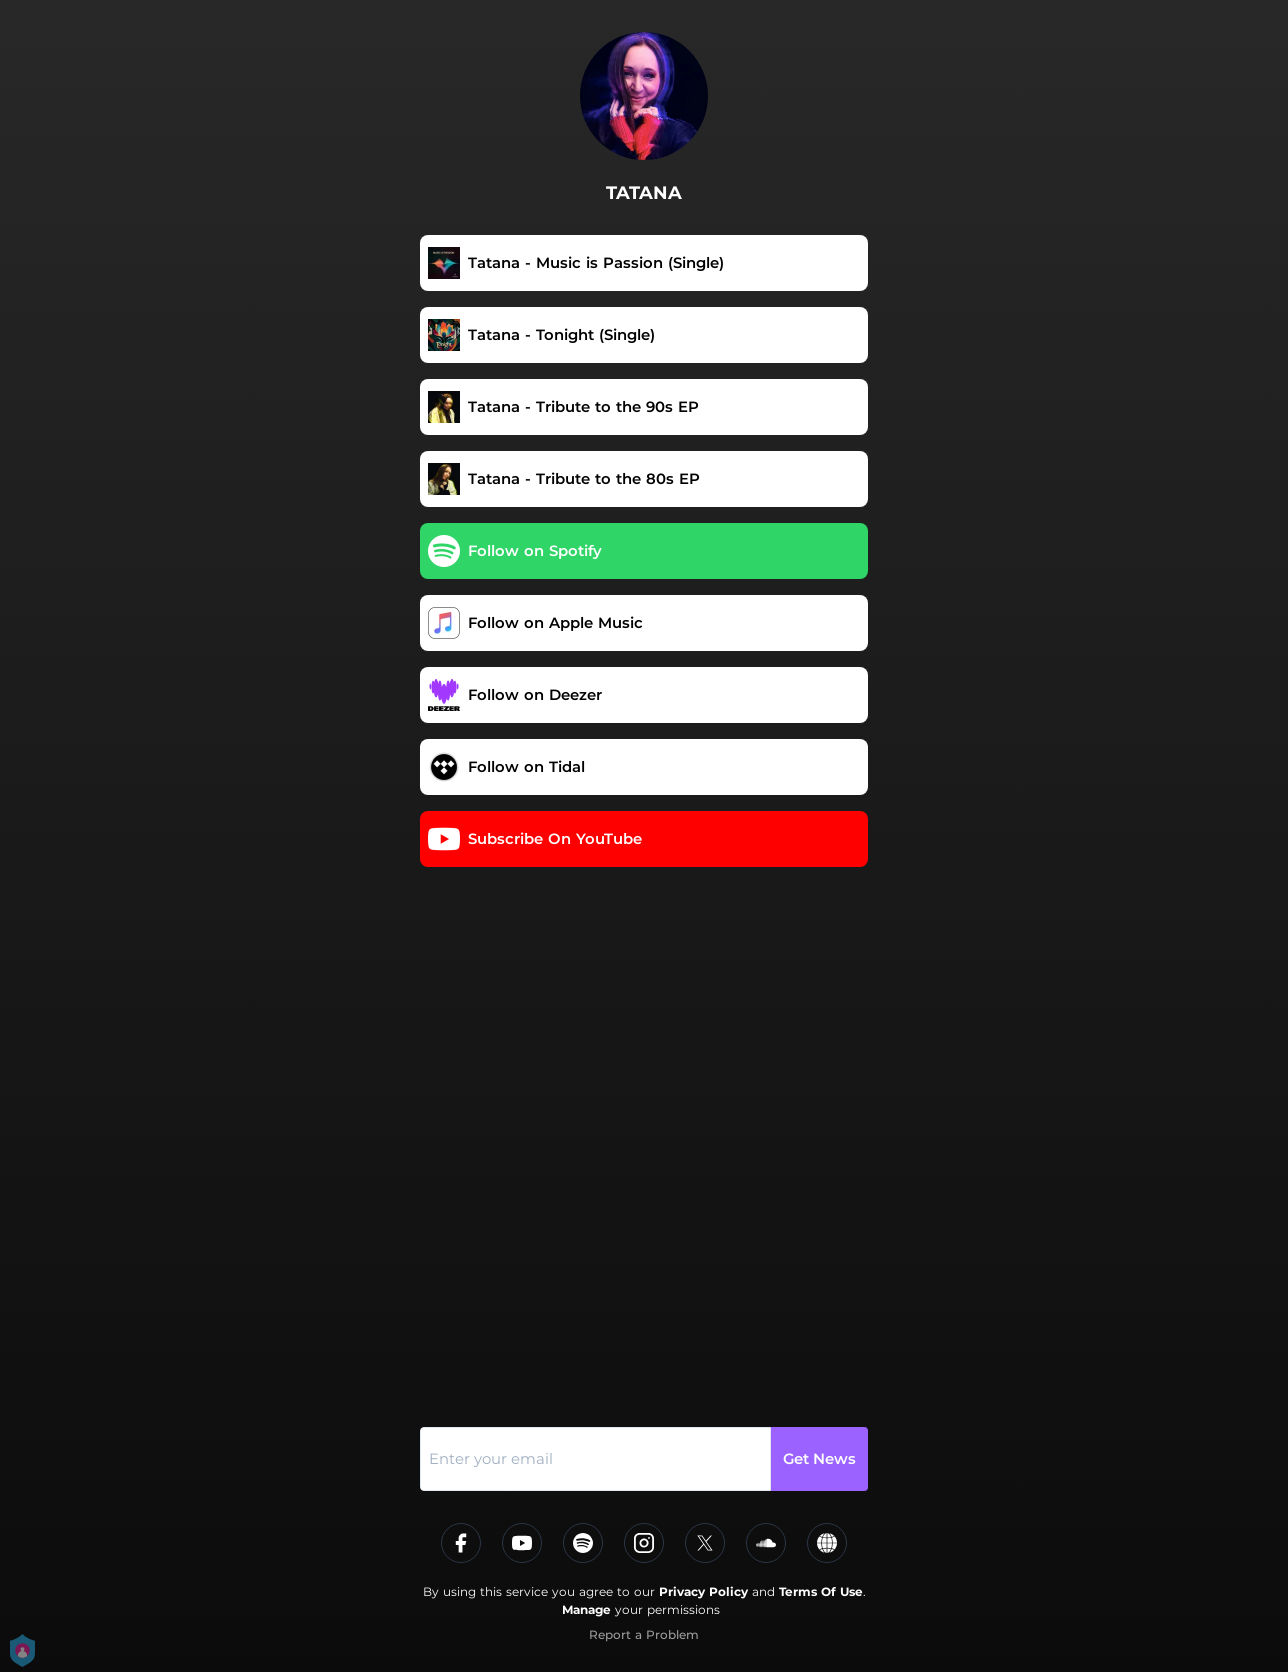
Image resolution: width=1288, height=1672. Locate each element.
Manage (586, 1609)
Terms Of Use (821, 1591)
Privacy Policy (703, 1591)
